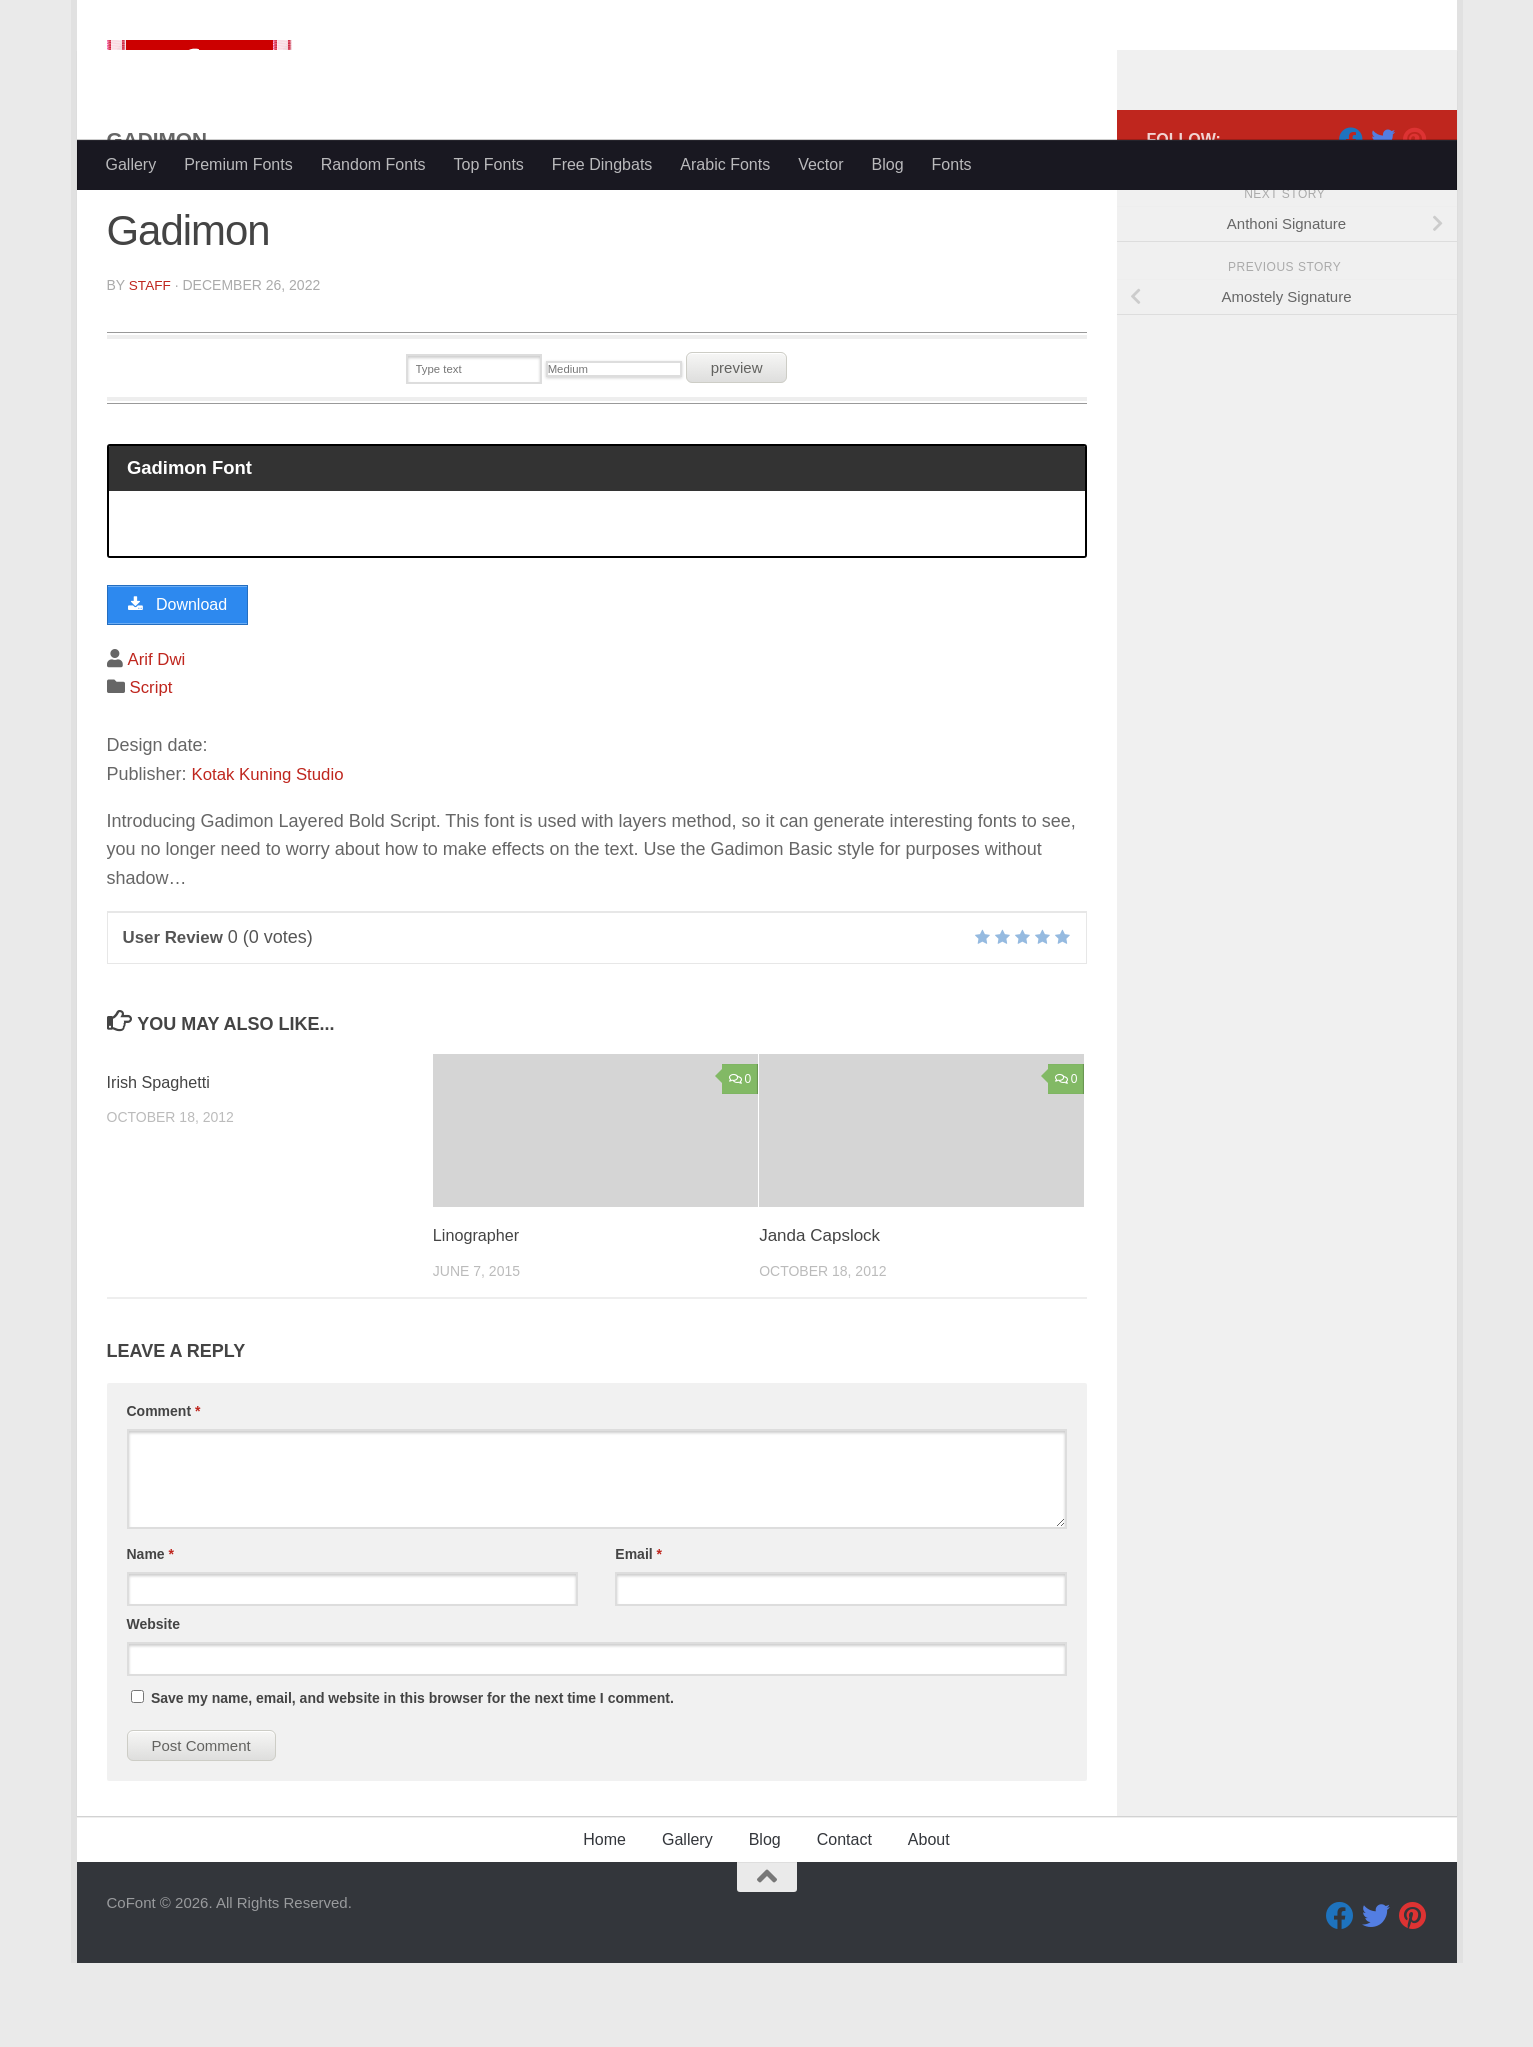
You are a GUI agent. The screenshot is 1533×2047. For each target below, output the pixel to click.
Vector (820, 164)
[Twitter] (1383, 219)
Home (604, 1923)
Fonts (952, 164)
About (929, 1923)
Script (153, 772)
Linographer (478, 1320)
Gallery (131, 164)
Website (153, 1708)
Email (638, 1638)
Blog (888, 164)
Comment (164, 1495)
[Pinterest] (1415, 219)
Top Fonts (489, 164)
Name (150, 1638)
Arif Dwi (158, 743)
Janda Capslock (819, 1320)
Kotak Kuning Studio (273, 858)
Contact (844, 1923)
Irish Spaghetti (161, 1166)
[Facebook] (1351, 219)
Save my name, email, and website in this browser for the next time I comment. (412, 1782)
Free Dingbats (602, 164)
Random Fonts (373, 164)
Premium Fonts (238, 164)
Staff (150, 365)
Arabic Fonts (725, 164)
